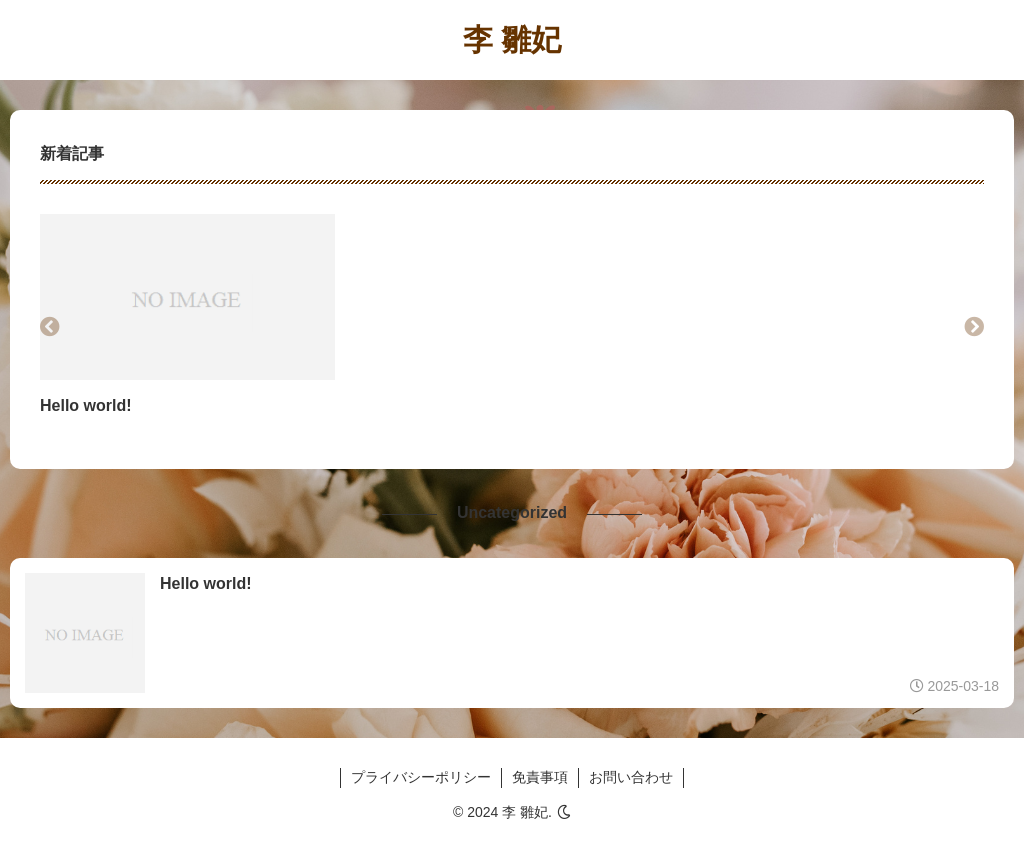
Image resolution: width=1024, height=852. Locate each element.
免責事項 (540, 777)
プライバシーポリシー (421, 777)
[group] (187, 327)
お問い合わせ (631, 777)
